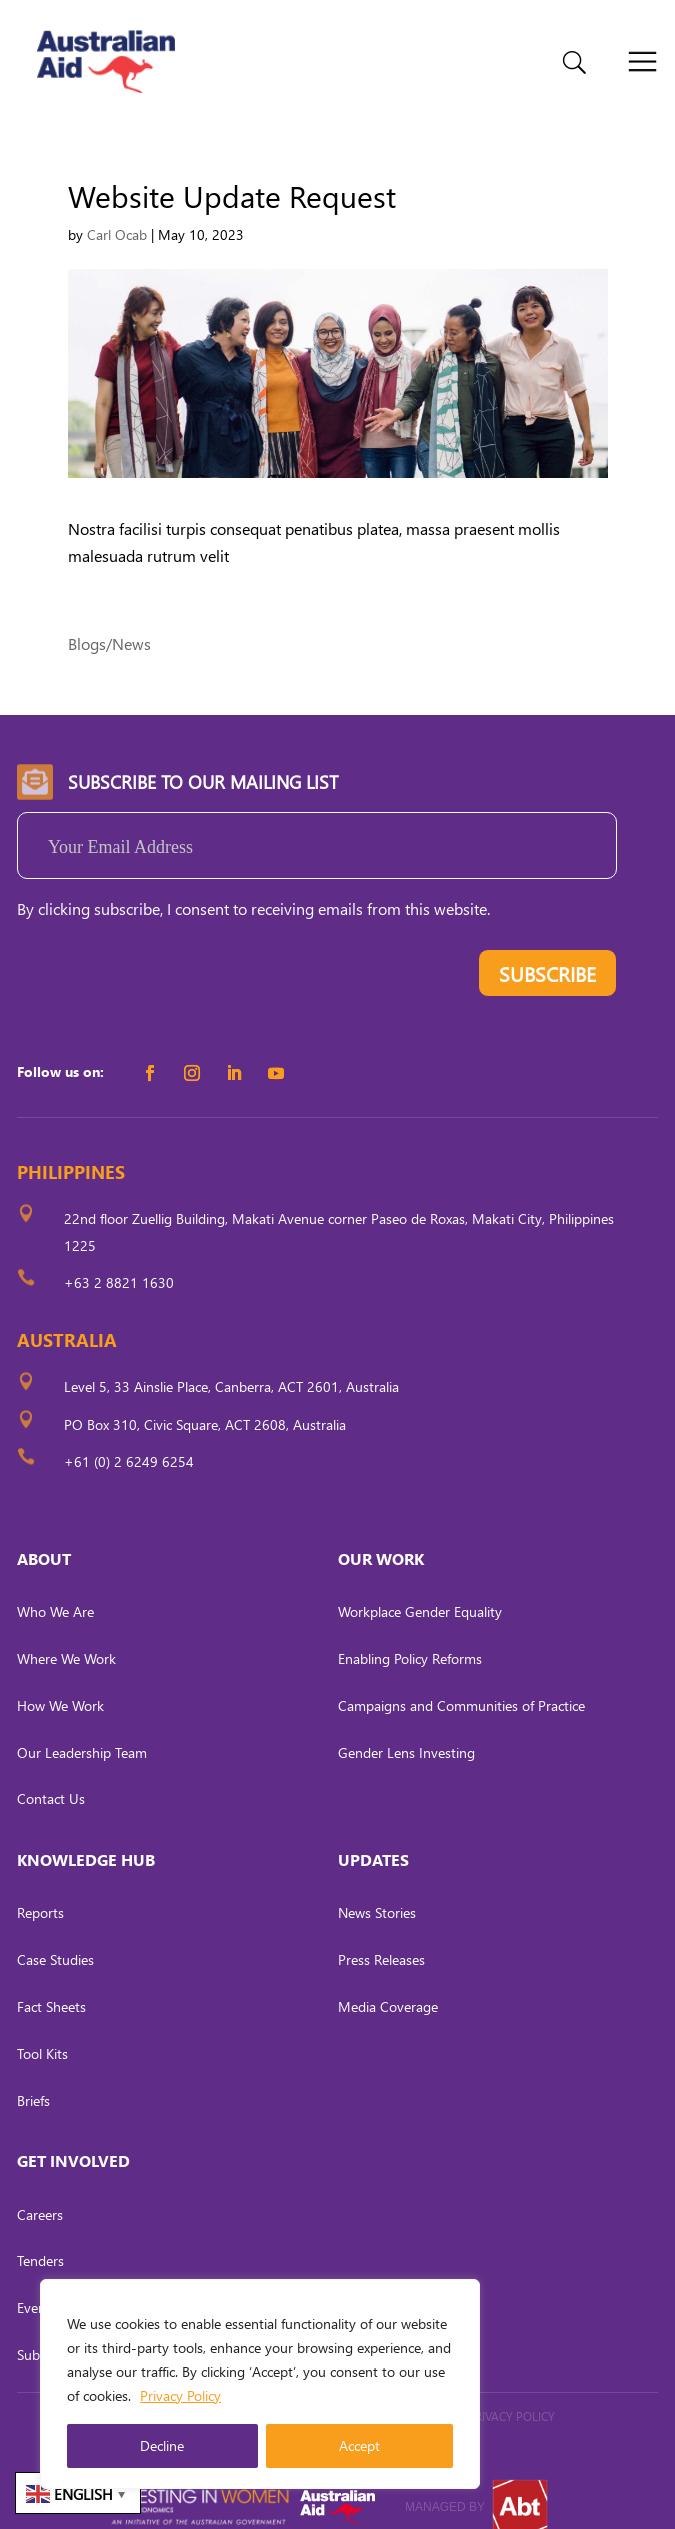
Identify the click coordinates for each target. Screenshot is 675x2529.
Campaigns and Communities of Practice (461, 1681)
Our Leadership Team (82, 1728)
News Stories (377, 1889)
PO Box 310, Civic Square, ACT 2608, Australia (205, 1400)
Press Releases (381, 1936)
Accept (359, 2445)
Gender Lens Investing (406, 1728)
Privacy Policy (180, 2395)
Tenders (40, 2237)
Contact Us (51, 1775)
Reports (40, 1889)
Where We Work (66, 1635)
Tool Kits (42, 2029)
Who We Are (55, 1588)
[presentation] (169, 954)
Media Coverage (388, 1983)
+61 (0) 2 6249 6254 (129, 1437)
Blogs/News (109, 619)
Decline (162, 2445)
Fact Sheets (51, 1983)
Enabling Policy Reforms (410, 1635)
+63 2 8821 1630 (119, 1259)
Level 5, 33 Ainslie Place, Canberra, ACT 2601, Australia (231, 1363)
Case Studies (55, 1936)
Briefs (33, 2076)
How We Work (60, 1681)
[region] (260, 2384)
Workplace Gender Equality (420, 1588)
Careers (40, 2190)
